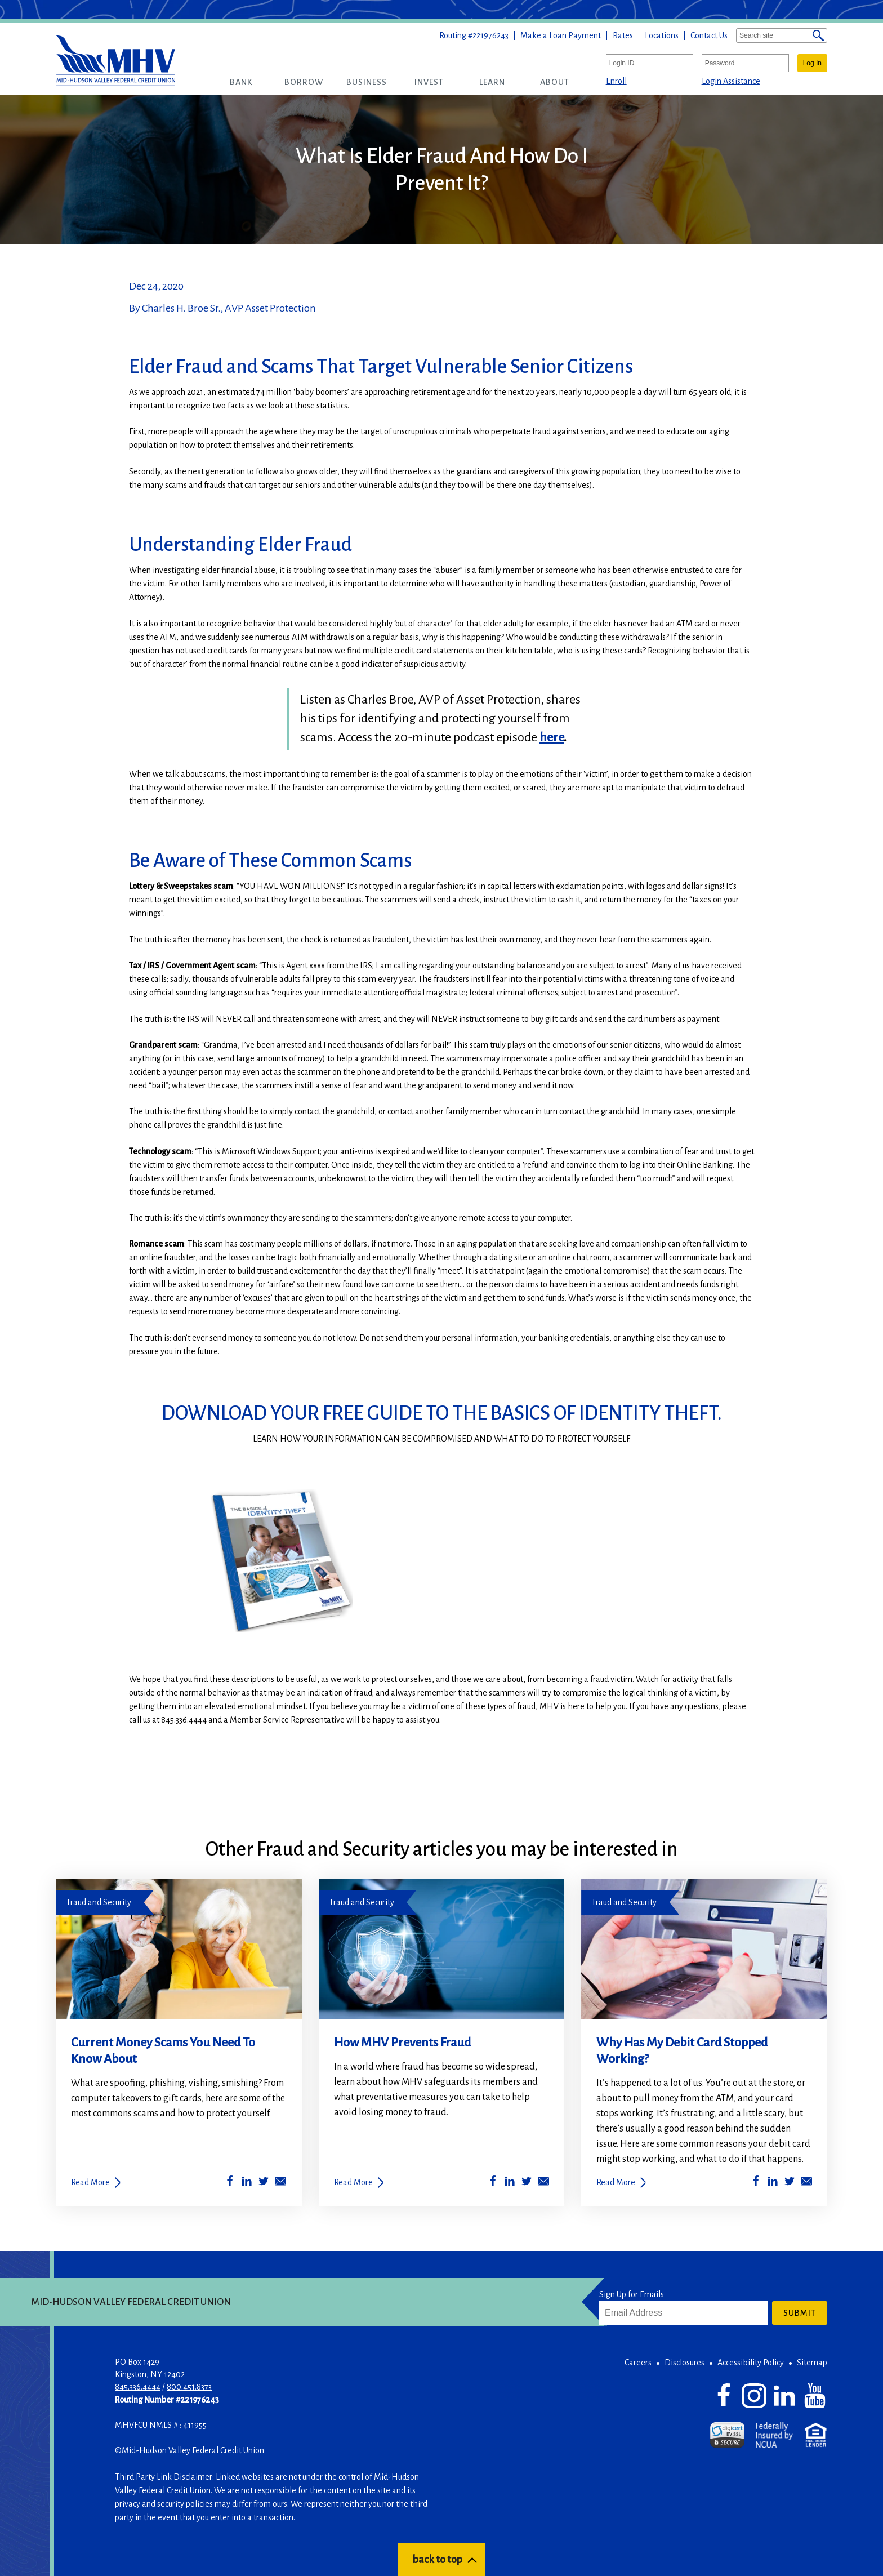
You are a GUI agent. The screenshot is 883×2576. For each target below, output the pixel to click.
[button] (241, 82)
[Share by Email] (280, 2183)
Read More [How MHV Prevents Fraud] (353, 2182)
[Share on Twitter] (263, 2183)
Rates (623, 35)
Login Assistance (731, 81)
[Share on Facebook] (229, 2183)
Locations (662, 35)
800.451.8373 (189, 2386)
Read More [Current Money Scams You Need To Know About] (90, 2182)
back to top (437, 2559)
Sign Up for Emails (631, 2294)
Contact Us (709, 35)
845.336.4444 (137, 2386)
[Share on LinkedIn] (246, 2183)
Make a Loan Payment (560, 35)
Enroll (616, 81)
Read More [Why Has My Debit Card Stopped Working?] (615, 2182)
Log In (812, 63)
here (551, 737)
